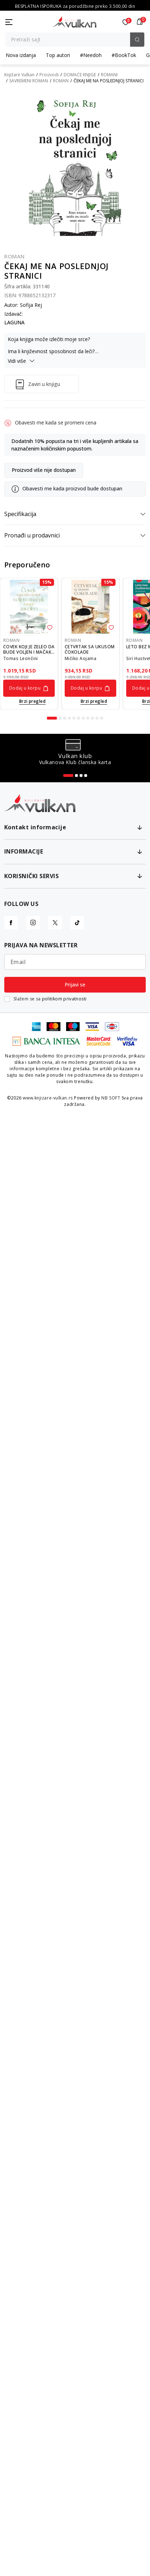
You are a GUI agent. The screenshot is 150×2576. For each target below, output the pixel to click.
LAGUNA (14, 323)
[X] (55, 922)
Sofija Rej (31, 305)
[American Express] (36, 1025)
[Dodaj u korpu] (29, 688)
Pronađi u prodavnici (75, 535)
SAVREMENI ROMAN (28, 80)
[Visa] (92, 1025)
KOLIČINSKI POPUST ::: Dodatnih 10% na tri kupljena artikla (75, 6)
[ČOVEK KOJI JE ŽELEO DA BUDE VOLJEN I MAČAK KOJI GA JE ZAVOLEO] (29, 606)
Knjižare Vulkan (19, 74)
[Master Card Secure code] (98, 1040)
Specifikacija (75, 514)
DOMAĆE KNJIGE (80, 74)
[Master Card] (53, 1025)
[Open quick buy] (29, 701)
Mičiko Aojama (80, 658)
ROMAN (61, 80)
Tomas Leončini (20, 658)
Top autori (58, 55)
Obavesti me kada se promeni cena (55, 423)
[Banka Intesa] (46, 1040)
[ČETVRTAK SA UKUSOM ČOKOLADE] (90, 606)
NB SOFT (110, 1098)
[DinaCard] (112, 1025)
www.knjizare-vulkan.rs (48, 1098)
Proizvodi (49, 74)
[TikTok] (77, 922)
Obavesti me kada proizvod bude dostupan (72, 489)
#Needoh (91, 55)
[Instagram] (33, 922)
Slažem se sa (50, 999)
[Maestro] (73, 1025)
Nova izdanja (21, 55)
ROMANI (109, 74)
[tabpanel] (29, 644)
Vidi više (21, 360)
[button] (139, 22)
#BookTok (124, 55)
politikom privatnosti (64, 999)
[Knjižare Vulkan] (74, 21)
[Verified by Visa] (127, 1040)
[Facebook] (11, 922)
